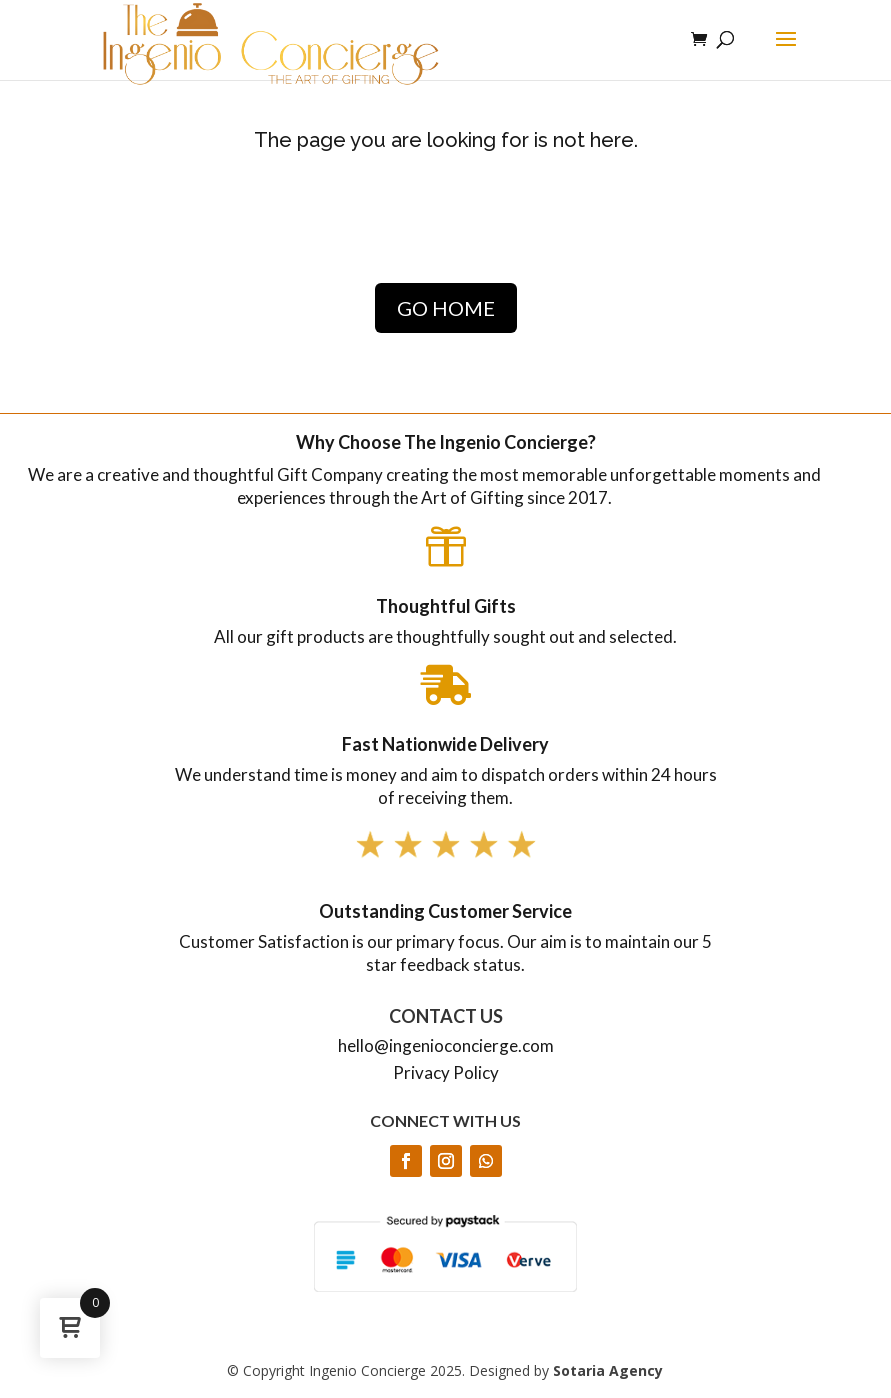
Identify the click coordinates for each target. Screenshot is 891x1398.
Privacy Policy (446, 1072)
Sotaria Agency (608, 1370)
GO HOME (446, 308)
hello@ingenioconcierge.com (446, 1045)
